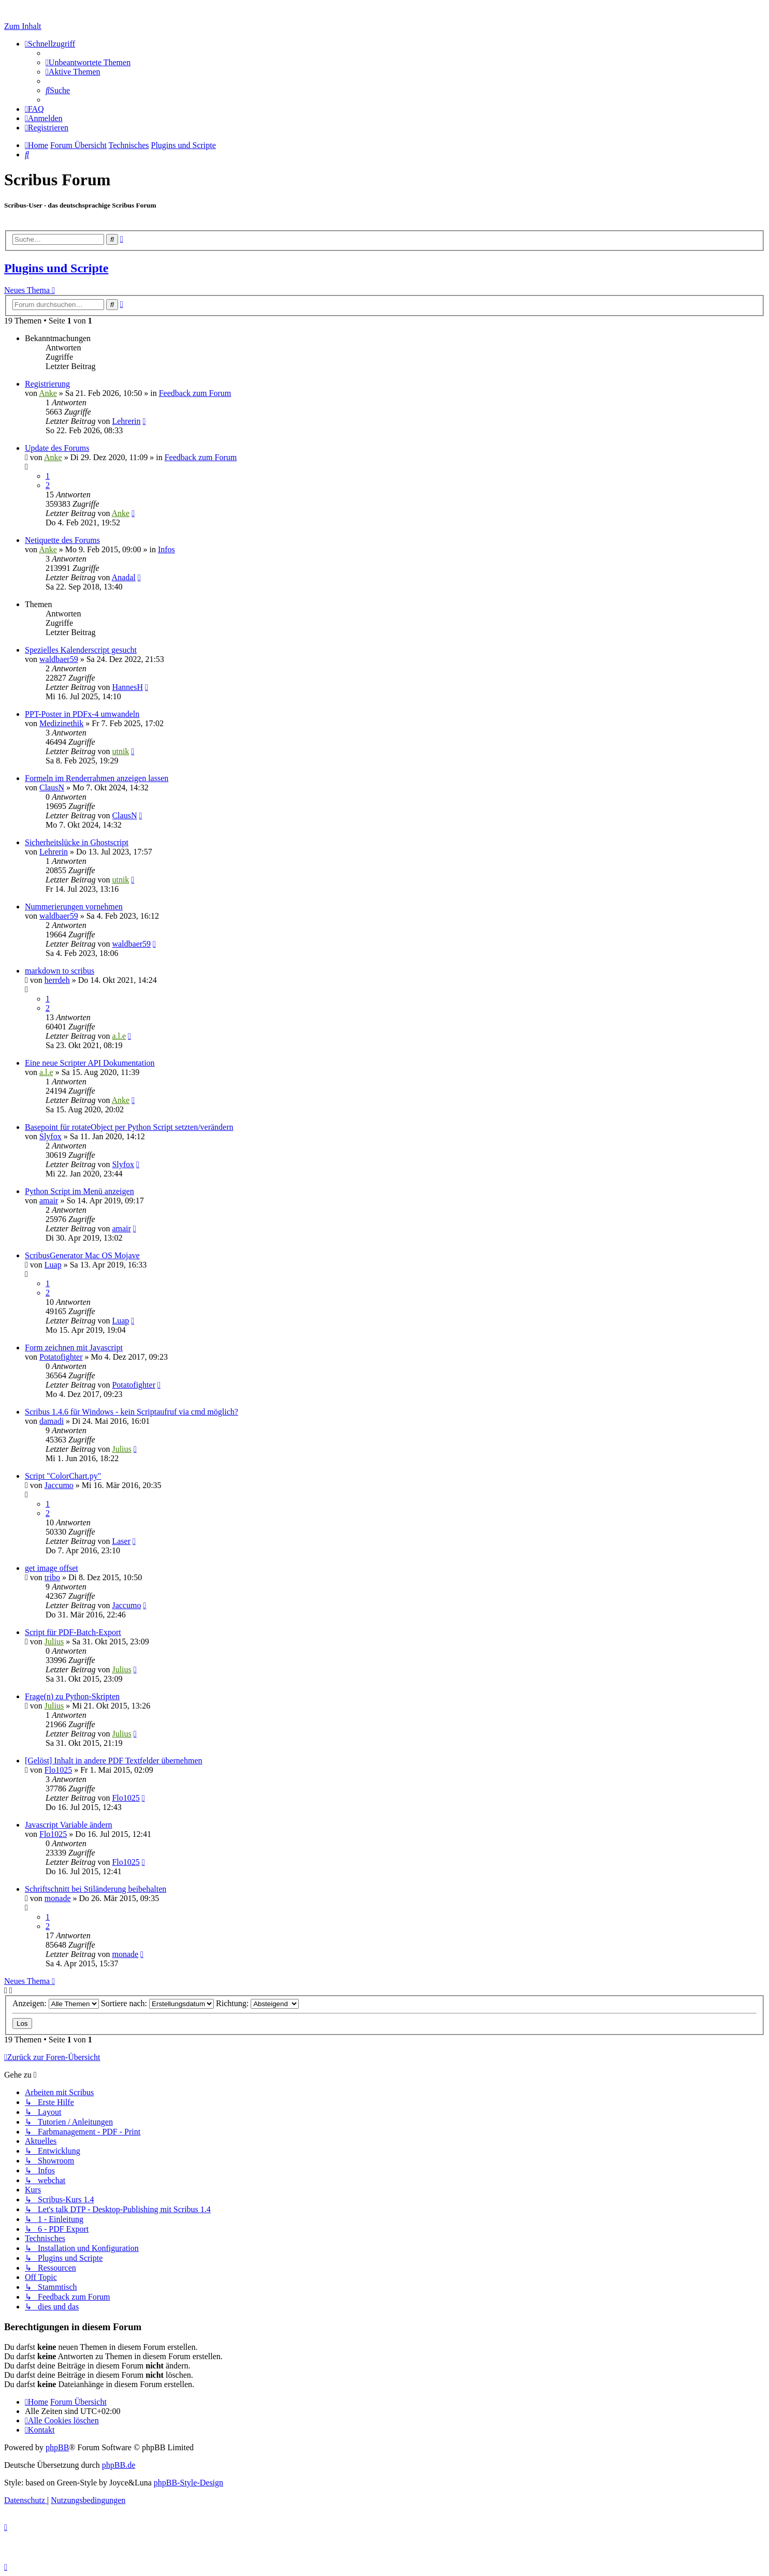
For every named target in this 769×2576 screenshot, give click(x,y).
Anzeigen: (55, 2003)
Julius (121, 1449)
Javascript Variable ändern (68, 1824)
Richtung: (257, 2003)
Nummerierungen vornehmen (74, 906)
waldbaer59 (58, 659)
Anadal (124, 577)
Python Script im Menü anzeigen (79, 1191)
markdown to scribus (59, 970)
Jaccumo (59, 1485)
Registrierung (47, 383)
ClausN (51, 787)
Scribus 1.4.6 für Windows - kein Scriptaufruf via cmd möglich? (131, 1411)
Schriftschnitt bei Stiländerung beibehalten (95, 1889)
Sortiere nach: (157, 2003)
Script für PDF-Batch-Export (73, 1632)
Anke (48, 393)
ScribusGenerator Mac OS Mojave (82, 1255)
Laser (121, 1541)
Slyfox (50, 1136)
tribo (52, 1577)
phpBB (57, 2447)
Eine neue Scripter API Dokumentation (90, 1062)
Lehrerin (126, 421)
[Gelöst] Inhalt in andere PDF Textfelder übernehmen (113, 1760)
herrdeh (57, 980)
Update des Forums (57, 448)
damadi (51, 1421)
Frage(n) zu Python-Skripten (72, 1696)
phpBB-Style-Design (188, 2482)
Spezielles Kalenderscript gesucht (81, 649)
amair (48, 1200)
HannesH (127, 687)
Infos (166, 549)
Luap (53, 1264)
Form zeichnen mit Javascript (74, 1347)
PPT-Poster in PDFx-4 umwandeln (82, 714)
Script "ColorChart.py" (63, 1475)
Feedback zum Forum (195, 393)
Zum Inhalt (22, 26)
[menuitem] (88, 62)
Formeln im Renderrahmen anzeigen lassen (96, 778)
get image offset (51, 1568)
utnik (120, 751)
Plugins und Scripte (56, 268)
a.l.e (119, 1036)
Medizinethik (61, 723)
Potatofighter (61, 1356)
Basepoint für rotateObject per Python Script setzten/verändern (129, 1127)
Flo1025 (58, 1769)
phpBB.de (118, 2465)
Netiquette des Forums (62, 540)
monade (58, 1898)
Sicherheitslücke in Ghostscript (76, 842)
